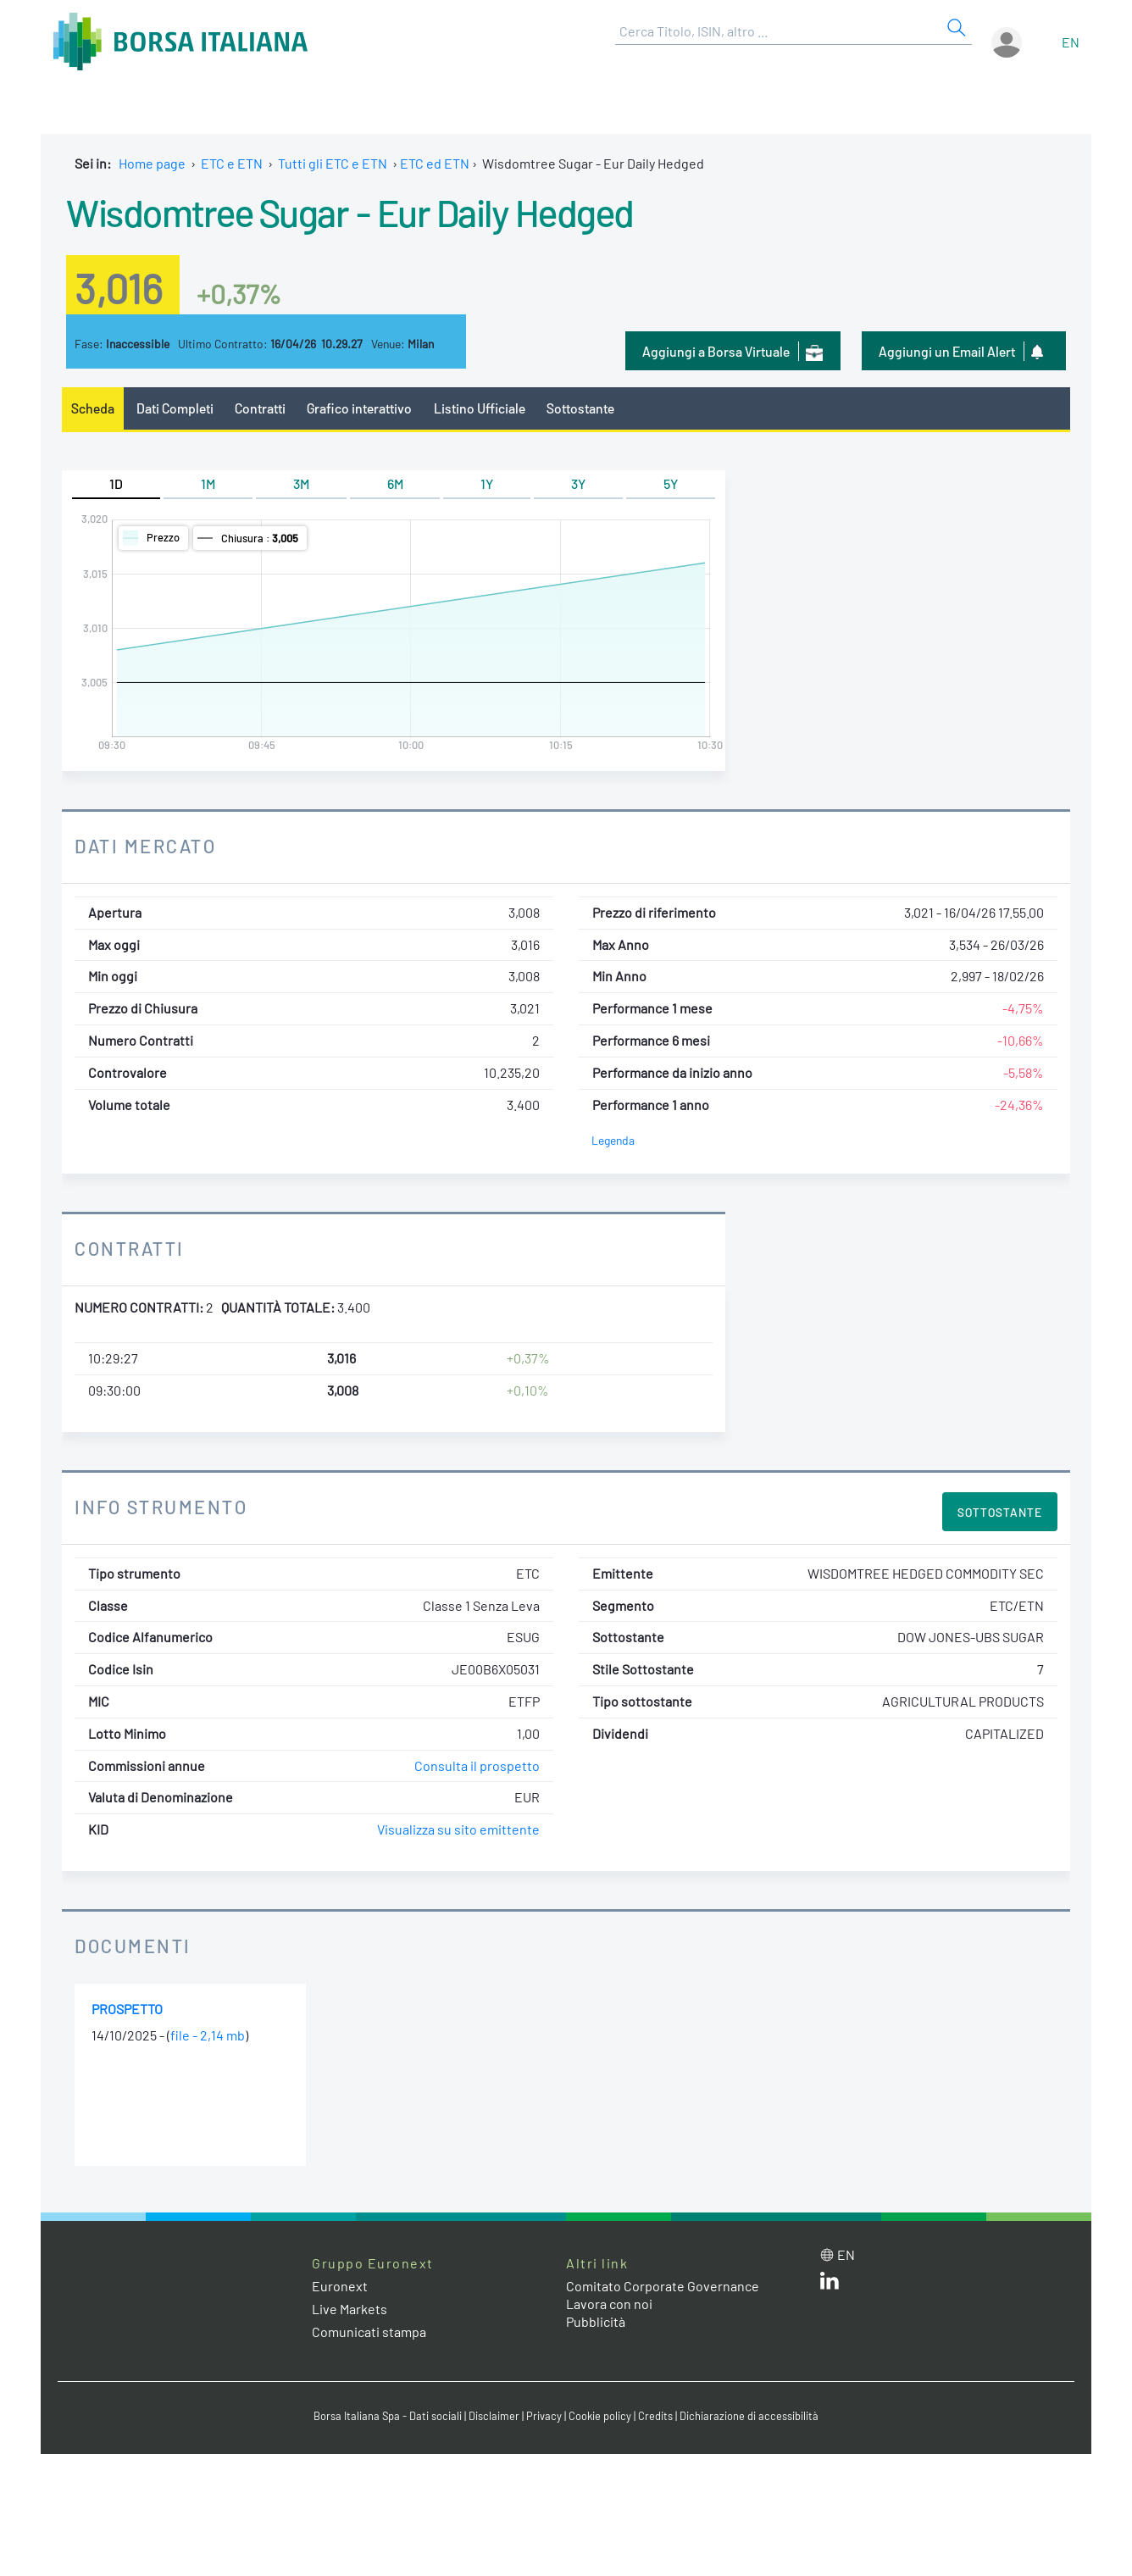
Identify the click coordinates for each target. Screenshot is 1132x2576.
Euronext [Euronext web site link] (340, 2286)
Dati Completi (175, 408)
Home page (152, 163)
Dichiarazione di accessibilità (749, 2416)
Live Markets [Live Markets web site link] (349, 2309)
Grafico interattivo (359, 408)
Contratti (260, 408)
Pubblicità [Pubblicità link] (595, 2321)
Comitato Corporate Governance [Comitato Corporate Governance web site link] (662, 2286)
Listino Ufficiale (479, 408)
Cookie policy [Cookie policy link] (600, 2416)
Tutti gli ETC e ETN (332, 163)
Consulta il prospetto (477, 1765)
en (1070, 42)
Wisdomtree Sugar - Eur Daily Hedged (350, 212)
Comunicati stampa (369, 2331)
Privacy (544, 2416)
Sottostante (580, 408)
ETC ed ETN (434, 163)
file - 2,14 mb (207, 2035)
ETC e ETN (232, 163)
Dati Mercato (145, 846)
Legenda (613, 1140)
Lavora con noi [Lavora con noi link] (609, 2304)
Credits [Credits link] (655, 2416)
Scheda (92, 408)
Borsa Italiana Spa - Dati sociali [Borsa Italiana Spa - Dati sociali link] (388, 2416)
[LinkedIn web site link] (829, 2284)
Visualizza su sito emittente (458, 1829)
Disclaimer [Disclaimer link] (494, 2416)
